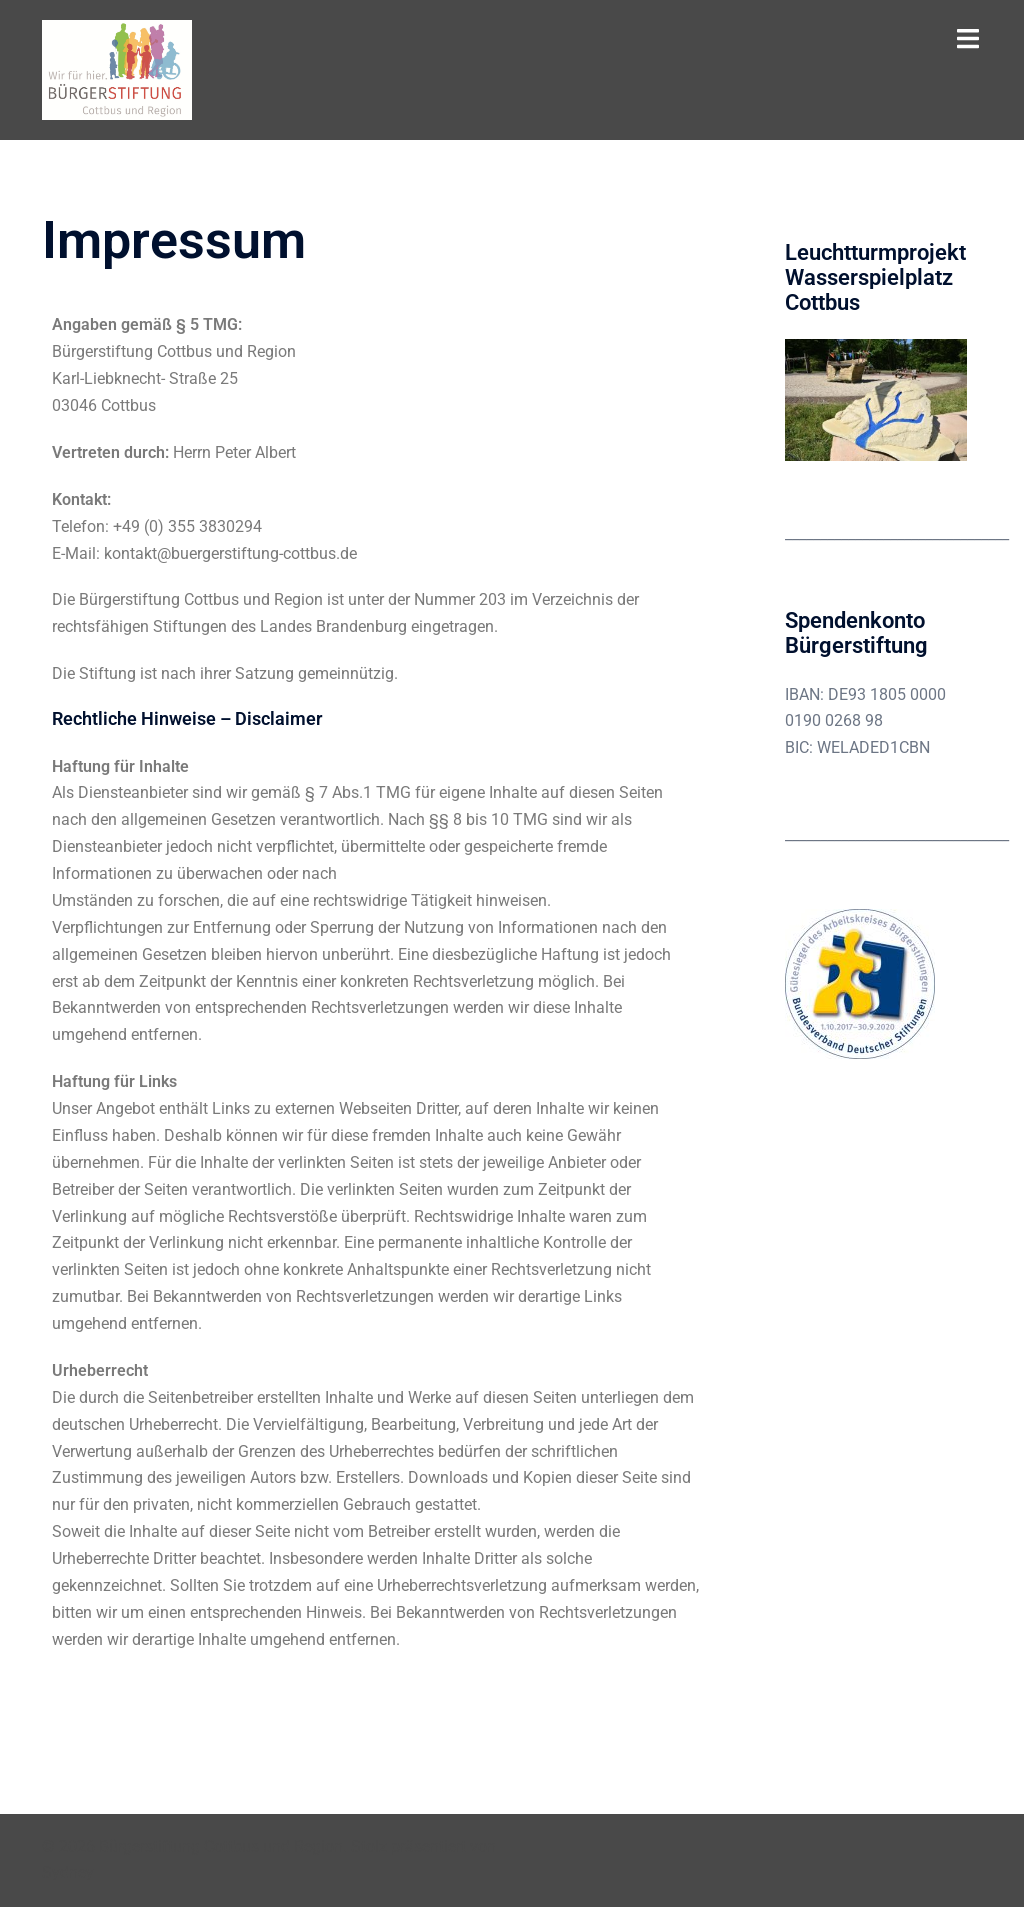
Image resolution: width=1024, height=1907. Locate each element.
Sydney (68, 1872)
